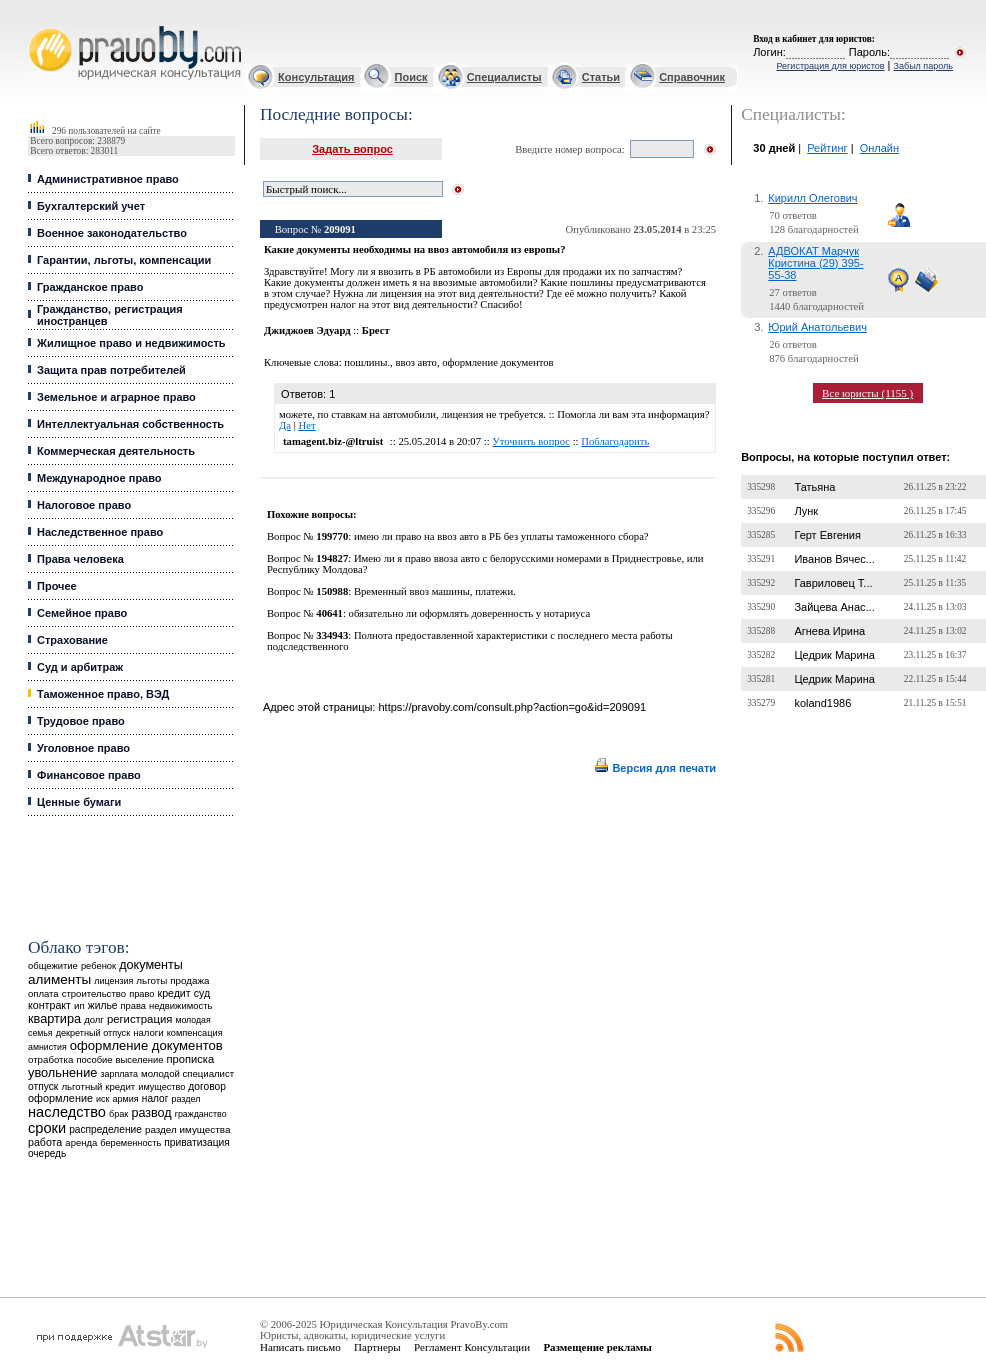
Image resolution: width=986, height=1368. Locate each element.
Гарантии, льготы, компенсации (124, 260)
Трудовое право (81, 721)
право (141, 994)
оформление (60, 1098)
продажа (189, 980)
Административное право (108, 179)
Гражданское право (90, 287)
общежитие (53, 965)
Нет (306, 425)
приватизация (197, 1142)
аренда (81, 1142)
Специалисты (504, 77)
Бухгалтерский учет (91, 206)
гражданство (201, 1114)
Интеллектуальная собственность (130, 424)
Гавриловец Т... (833, 583)
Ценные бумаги (79, 802)
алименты (59, 979)
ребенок (98, 965)
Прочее (57, 586)
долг (94, 1019)
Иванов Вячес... (834, 559)
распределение (105, 1129)
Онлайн (879, 148)
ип (79, 1005)
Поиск (411, 77)
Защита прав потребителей (111, 370)
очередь (47, 1153)
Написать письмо (300, 1347)
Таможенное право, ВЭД (103, 694)
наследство (67, 1112)
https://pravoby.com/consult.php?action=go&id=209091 (512, 707)
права (133, 1006)
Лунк (806, 511)
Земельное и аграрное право (116, 397)
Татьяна (814, 487)
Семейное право (82, 613)
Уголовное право (83, 748)
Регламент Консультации (472, 1347)
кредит (174, 993)
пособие (94, 1060)
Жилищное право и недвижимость (131, 343)
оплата (43, 993)
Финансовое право (89, 775)
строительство (94, 993)
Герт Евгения (827, 535)
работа (45, 1142)
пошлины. (367, 362)
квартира (54, 1018)
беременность (130, 1143)
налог (155, 1098)
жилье (103, 1005)
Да (285, 425)
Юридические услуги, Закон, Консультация (38, 26)
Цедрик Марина (834, 655)
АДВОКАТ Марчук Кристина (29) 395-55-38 (815, 263)
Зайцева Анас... (834, 607)
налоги (148, 1032)
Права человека (80, 559)
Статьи (601, 77)
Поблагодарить (615, 441)
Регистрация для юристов (830, 66)
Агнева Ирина (829, 631)
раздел (185, 1099)
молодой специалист (187, 1073)
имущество (161, 1087)
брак (118, 1114)
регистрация (139, 1019)
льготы (151, 980)
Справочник (692, 77)
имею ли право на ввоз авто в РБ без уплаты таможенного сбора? (501, 536)
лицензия (113, 981)
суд (202, 993)
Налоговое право (84, 505)
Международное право (99, 478)
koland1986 (822, 703)
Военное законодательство (112, 233)
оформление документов (146, 1045)
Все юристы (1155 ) (867, 393)
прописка (191, 1059)
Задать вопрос (352, 149)
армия (126, 1099)
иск (102, 1099)
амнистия (47, 1047)
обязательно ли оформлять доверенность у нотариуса (470, 613)
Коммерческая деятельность (116, 451)
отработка (50, 1059)
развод (151, 1113)
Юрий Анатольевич (817, 327)
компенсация (195, 1033)
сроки (47, 1128)
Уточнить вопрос (531, 441)
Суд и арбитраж (80, 667)
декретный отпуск (93, 1033)
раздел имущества (187, 1129)
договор (207, 1086)
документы (151, 965)
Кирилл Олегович (812, 198)
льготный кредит (98, 1086)
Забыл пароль (923, 66)
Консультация (316, 77)
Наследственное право (100, 532)
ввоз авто (416, 362)
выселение (140, 1059)
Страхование (72, 640)
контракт (49, 1005)
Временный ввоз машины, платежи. (435, 591)
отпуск (43, 1086)
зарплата (119, 1074)
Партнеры (377, 1347)
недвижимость (180, 1005)
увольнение (62, 1072)
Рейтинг (827, 148)
